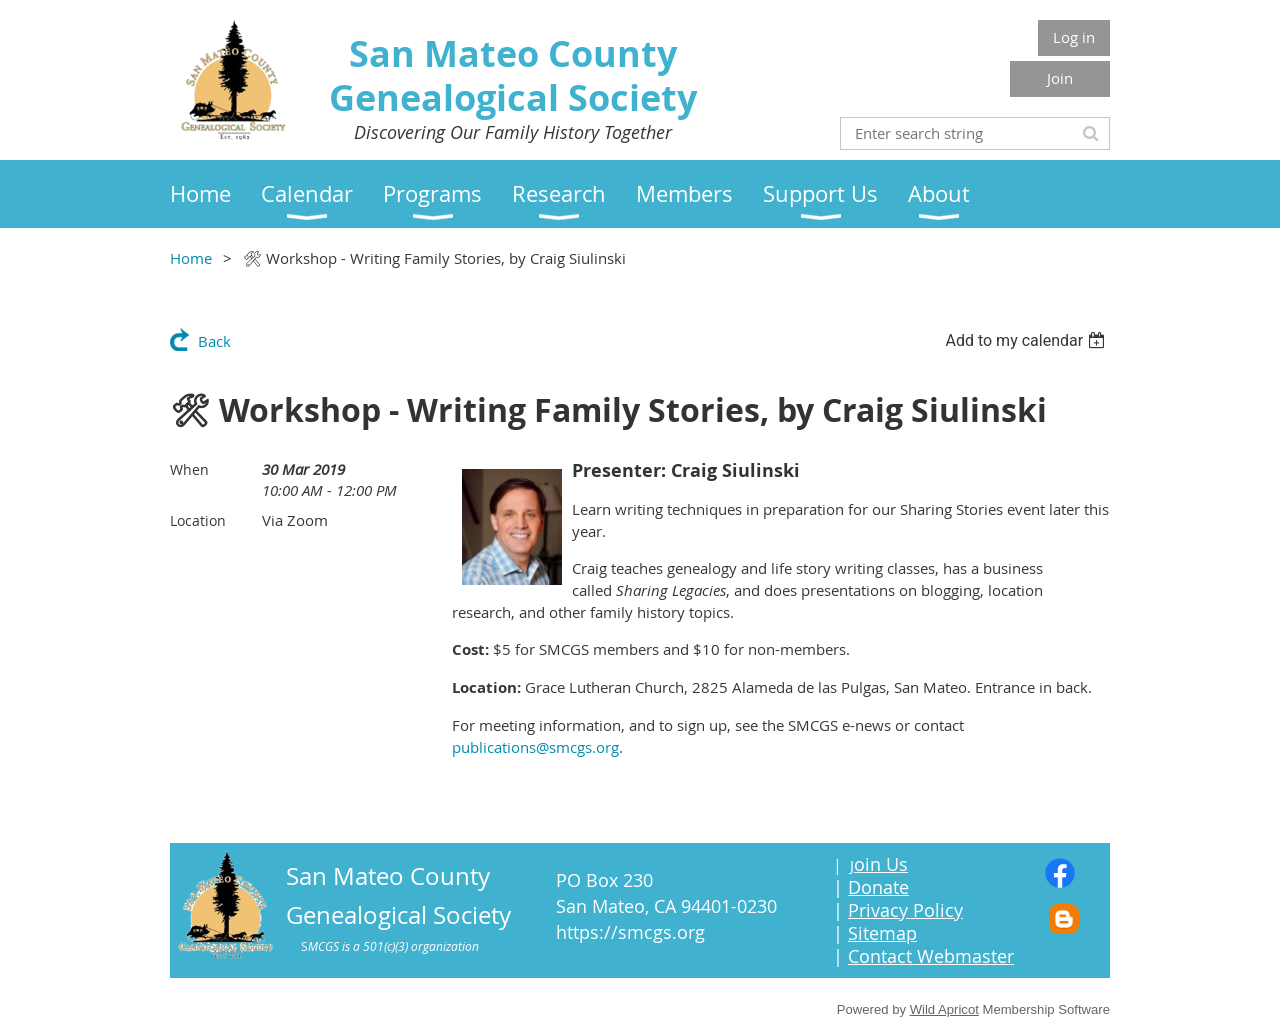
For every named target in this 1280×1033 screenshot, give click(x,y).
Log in (1074, 37)
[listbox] (1027, 340)
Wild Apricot (944, 1009)
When (189, 469)
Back (214, 341)
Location (198, 520)
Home (191, 258)
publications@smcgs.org (535, 747)
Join (1060, 78)
